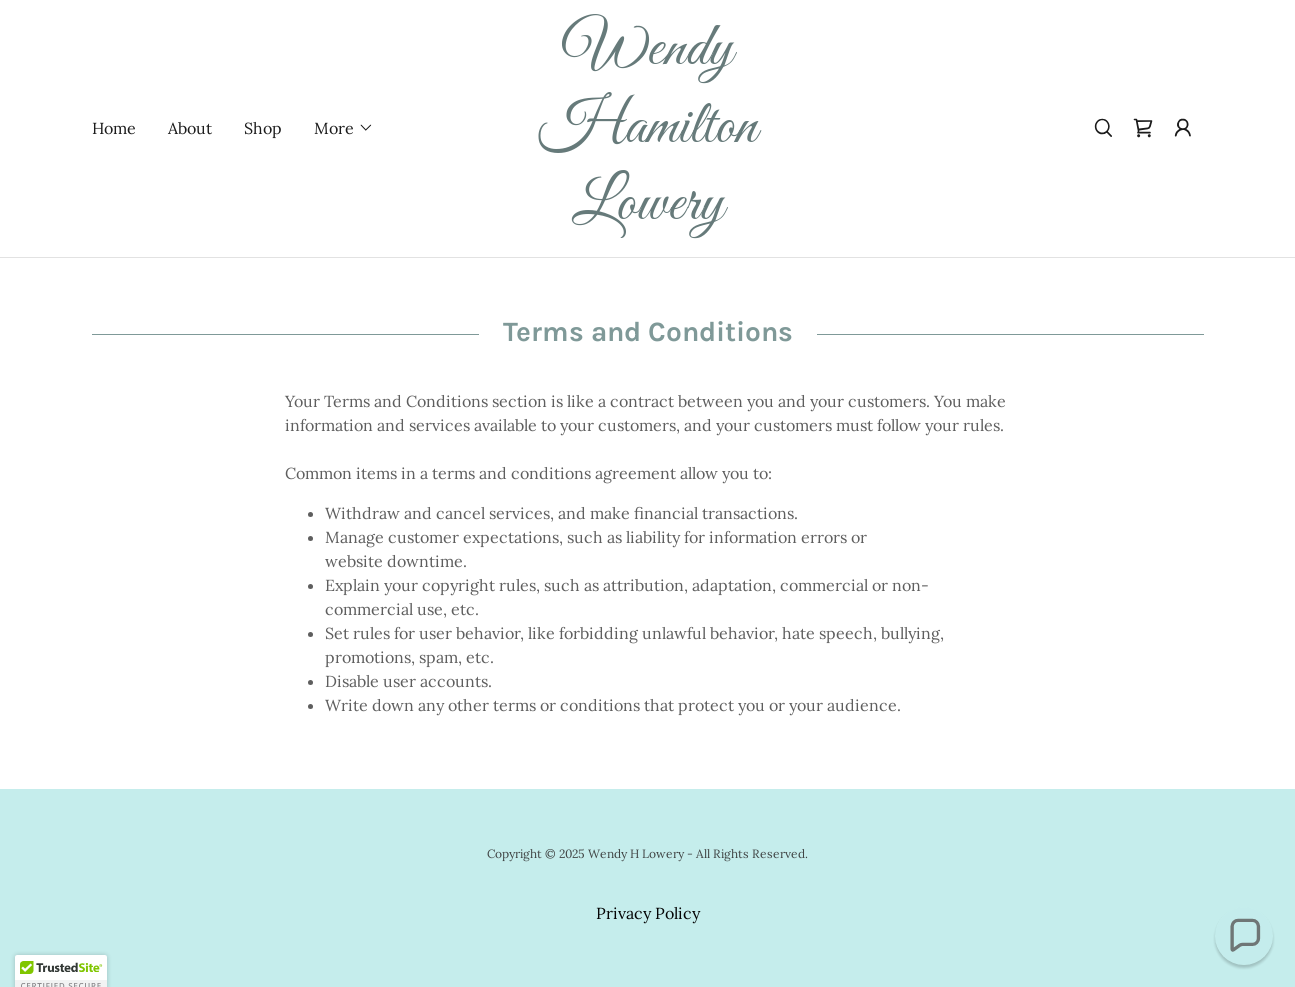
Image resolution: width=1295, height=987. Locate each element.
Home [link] (114, 128)
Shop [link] (263, 128)
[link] (648, 213)
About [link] (190, 128)
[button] (344, 128)
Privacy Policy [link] (648, 913)
